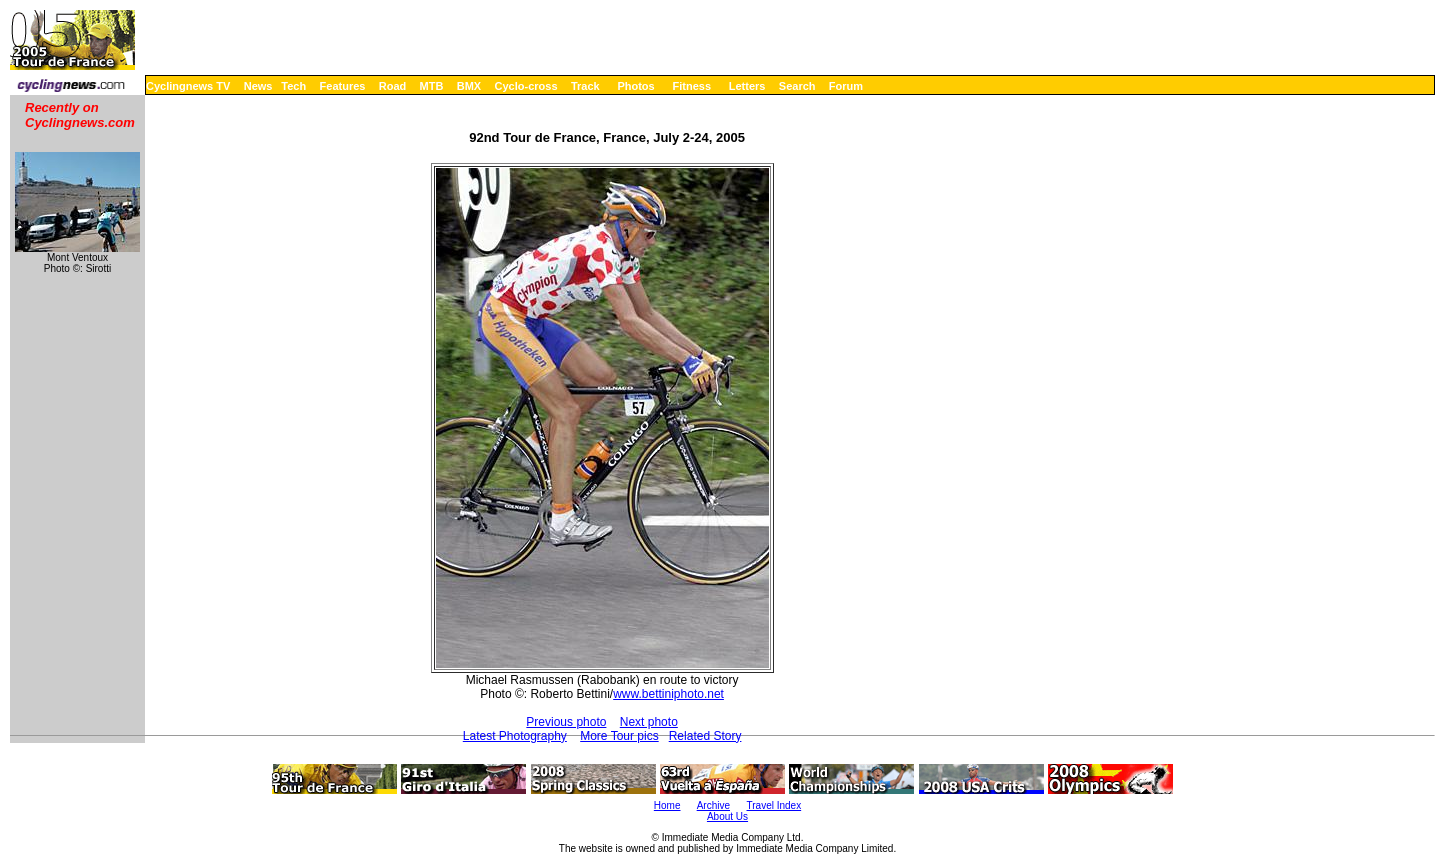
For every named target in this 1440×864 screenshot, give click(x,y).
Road (393, 86)
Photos (635, 86)
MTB (432, 86)
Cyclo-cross (526, 86)
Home (667, 805)
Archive (713, 805)
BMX (469, 86)
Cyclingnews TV (188, 86)
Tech (293, 86)
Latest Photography (515, 736)
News (258, 86)
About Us (727, 816)
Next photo (649, 722)
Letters (747, 86)
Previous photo (566, 722)
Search (797, 86)
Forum (846, 86)
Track (585, 86)
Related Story (705, 736)
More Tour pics (619, 736)
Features (343, 86)
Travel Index (774, 805)
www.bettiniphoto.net (668, 694)
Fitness (691, 86)
